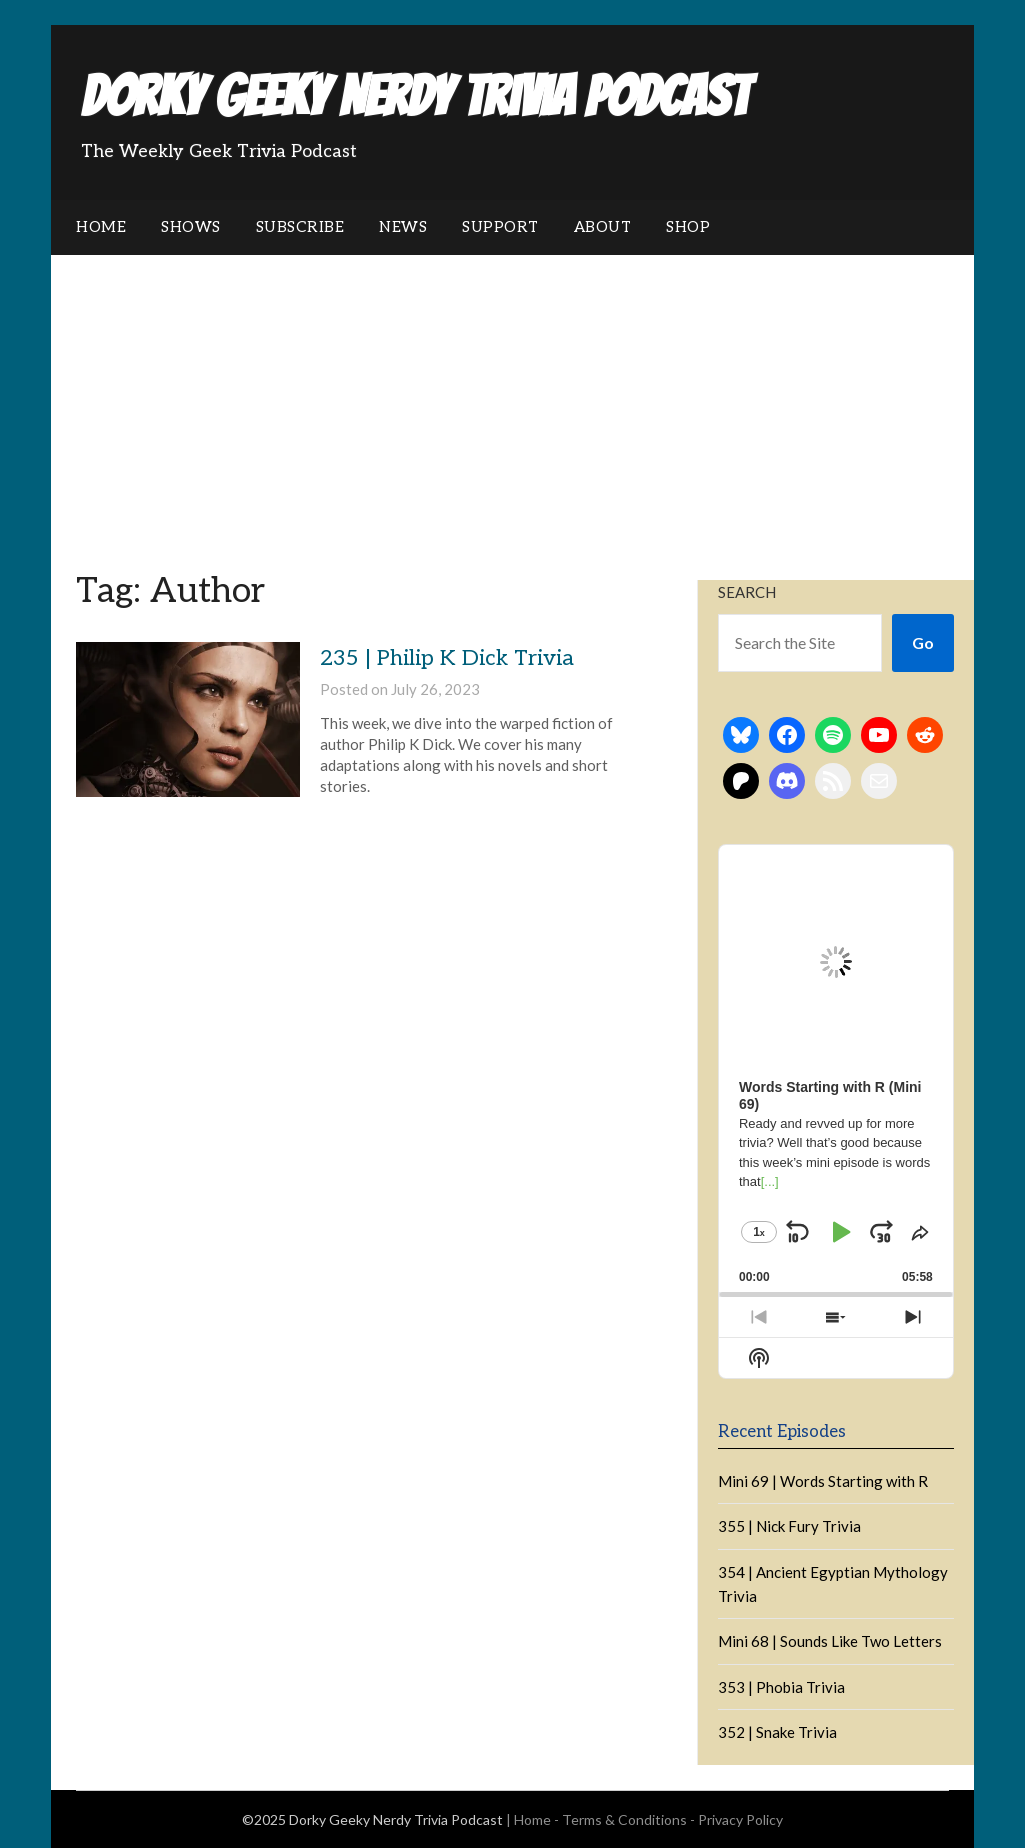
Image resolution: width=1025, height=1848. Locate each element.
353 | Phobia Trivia (781, 1687)
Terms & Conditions (624, 1819)
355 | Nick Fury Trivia (789, 1526)
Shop (688, 227)
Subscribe (300, 227)
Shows (191, 227)
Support (500, 227)
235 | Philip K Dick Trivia (447, 658)
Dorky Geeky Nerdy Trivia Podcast (415, 96)
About (603, 227)
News (403, 227)
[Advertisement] (512, 405)
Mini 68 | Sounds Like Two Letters (830, 1641)
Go (923, 642)
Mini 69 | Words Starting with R (823, 1481)
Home (101, 227)
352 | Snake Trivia (777, 1732)
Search (747, 592)
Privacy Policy (740, 1819)
